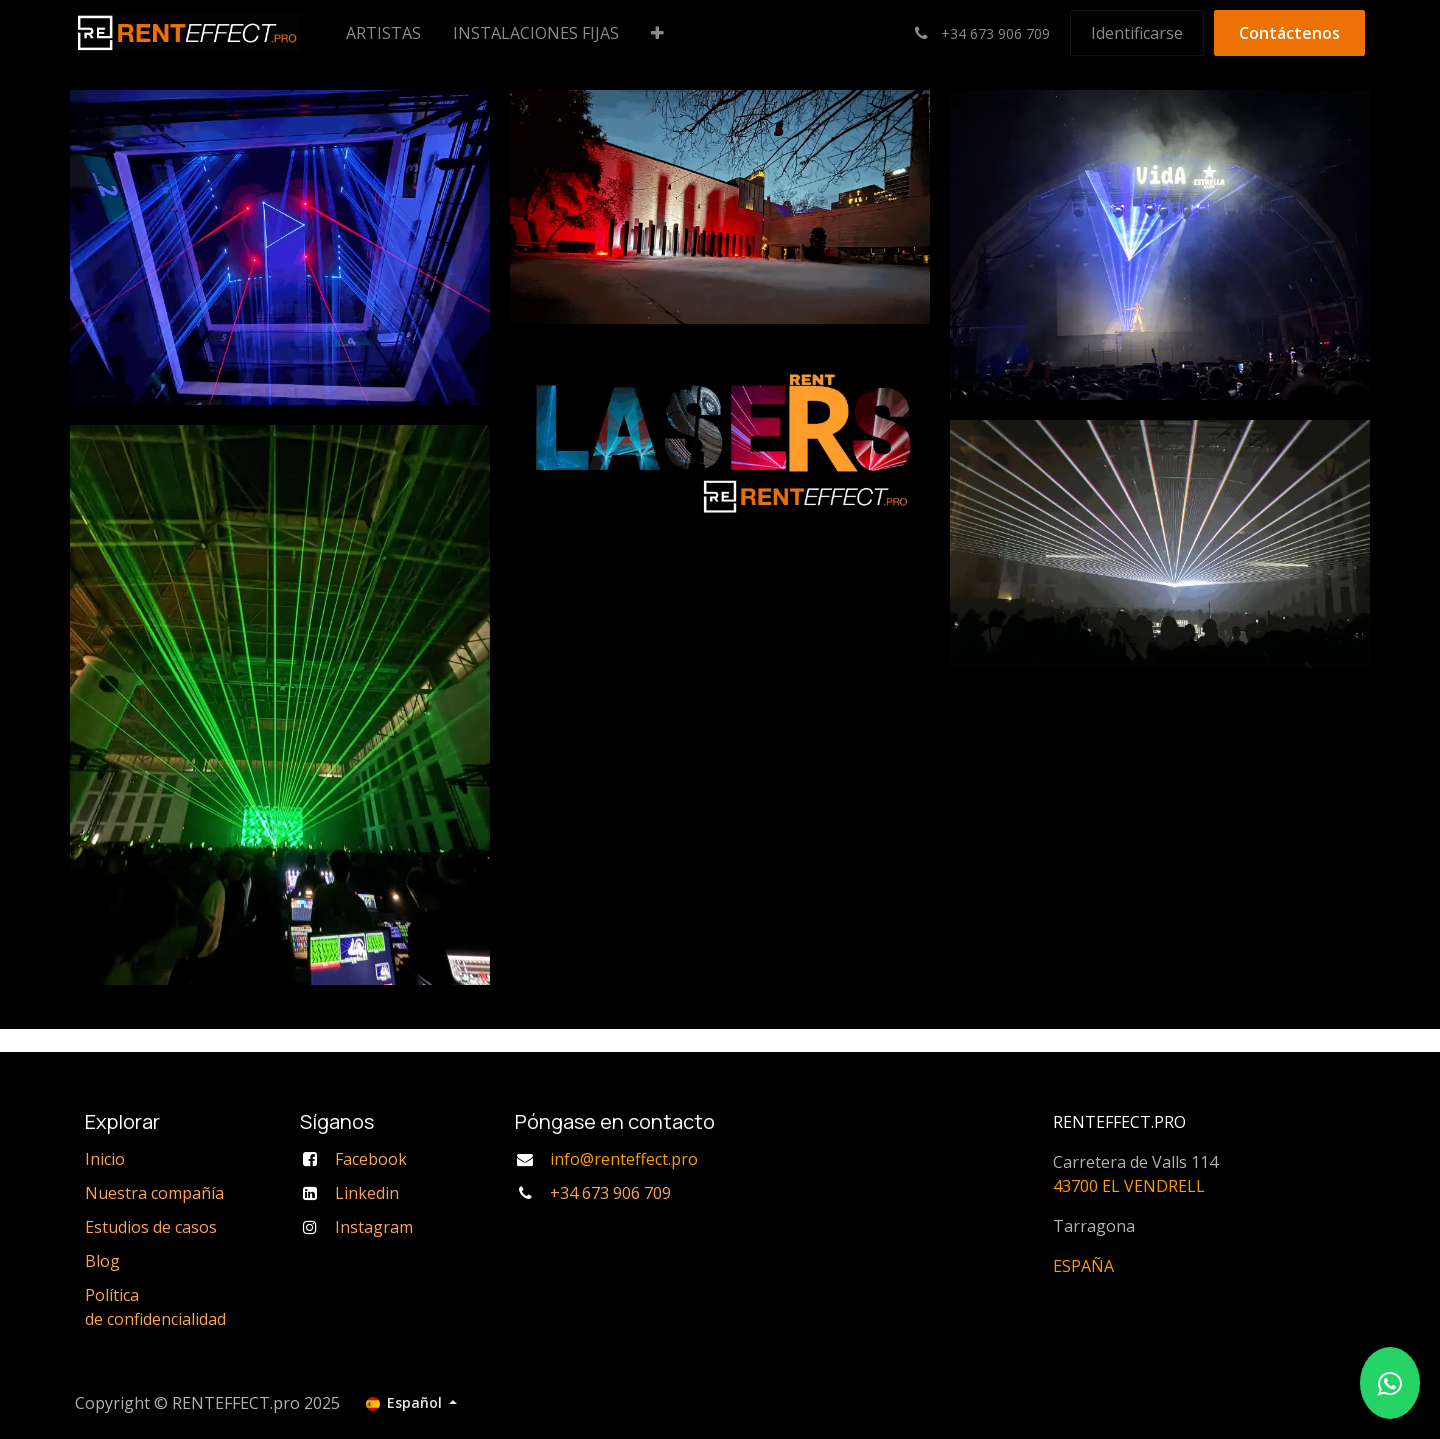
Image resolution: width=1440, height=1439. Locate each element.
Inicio (105, 1159)
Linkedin (367, 1193)
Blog (102, 1261)
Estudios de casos (151, 1227)
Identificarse (1137, 33)
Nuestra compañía (154, 1193)
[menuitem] (383, 33)
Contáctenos (1289, 33)
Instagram (374, 1227)
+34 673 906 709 (610, 1193)
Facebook (371, 1159)
